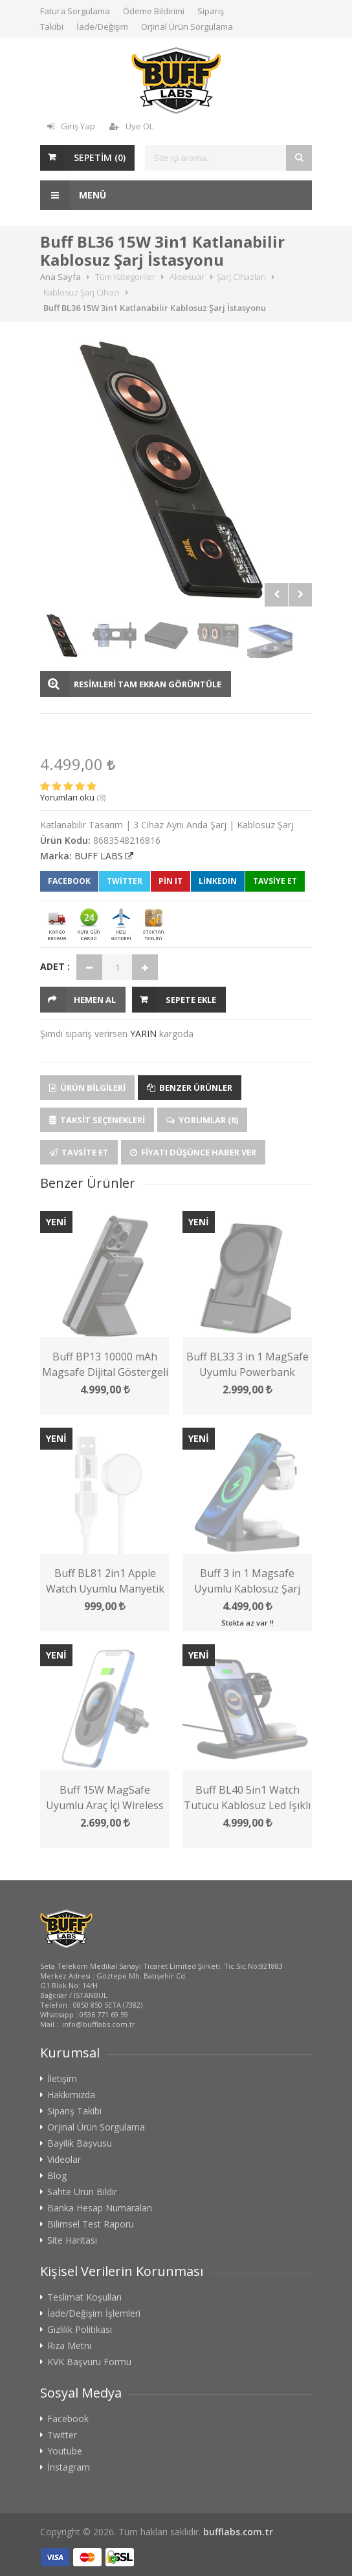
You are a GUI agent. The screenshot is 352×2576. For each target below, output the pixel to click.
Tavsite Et (79, 1152)
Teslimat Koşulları (84, 2297)
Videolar (64, 2159)
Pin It (170, 880)
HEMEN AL (95, 999)
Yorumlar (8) (202, 1120)
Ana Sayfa (60, 277)
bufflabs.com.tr (238, 2532)
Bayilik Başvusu (79, 2143)
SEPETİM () (100, 157)
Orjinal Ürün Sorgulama (187, 26)
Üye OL (131, 126)
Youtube (64, 2451)
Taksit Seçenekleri (97, 1120)
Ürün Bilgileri (87, 1087)
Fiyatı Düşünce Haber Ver (193, 1152)
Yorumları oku (67, 797)
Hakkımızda (71, 2095)
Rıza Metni (69, 2346)
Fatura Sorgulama (75, 11)
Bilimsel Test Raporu (90, 2224)
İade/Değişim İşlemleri (93, 2313)
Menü (73, 195)
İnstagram (68, 2467)
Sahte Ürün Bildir (82, 2192)
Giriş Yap (71, 126)
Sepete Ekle (191, 999)
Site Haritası (72, 2240)
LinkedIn (218, 880)
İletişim (62, 2079)
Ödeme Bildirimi (153, 11)
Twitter (124, 880)
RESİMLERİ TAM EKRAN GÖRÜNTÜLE (147, 684)
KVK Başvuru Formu (89, 2362)
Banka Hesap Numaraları (99, 2208)
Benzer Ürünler (189, 1087)
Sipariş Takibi (74, 2111)
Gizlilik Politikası (79, 2329)
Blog (57, 2176)
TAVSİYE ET (275, 880)
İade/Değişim (102, 26)
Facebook (69, 880)
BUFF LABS (98, 856)
